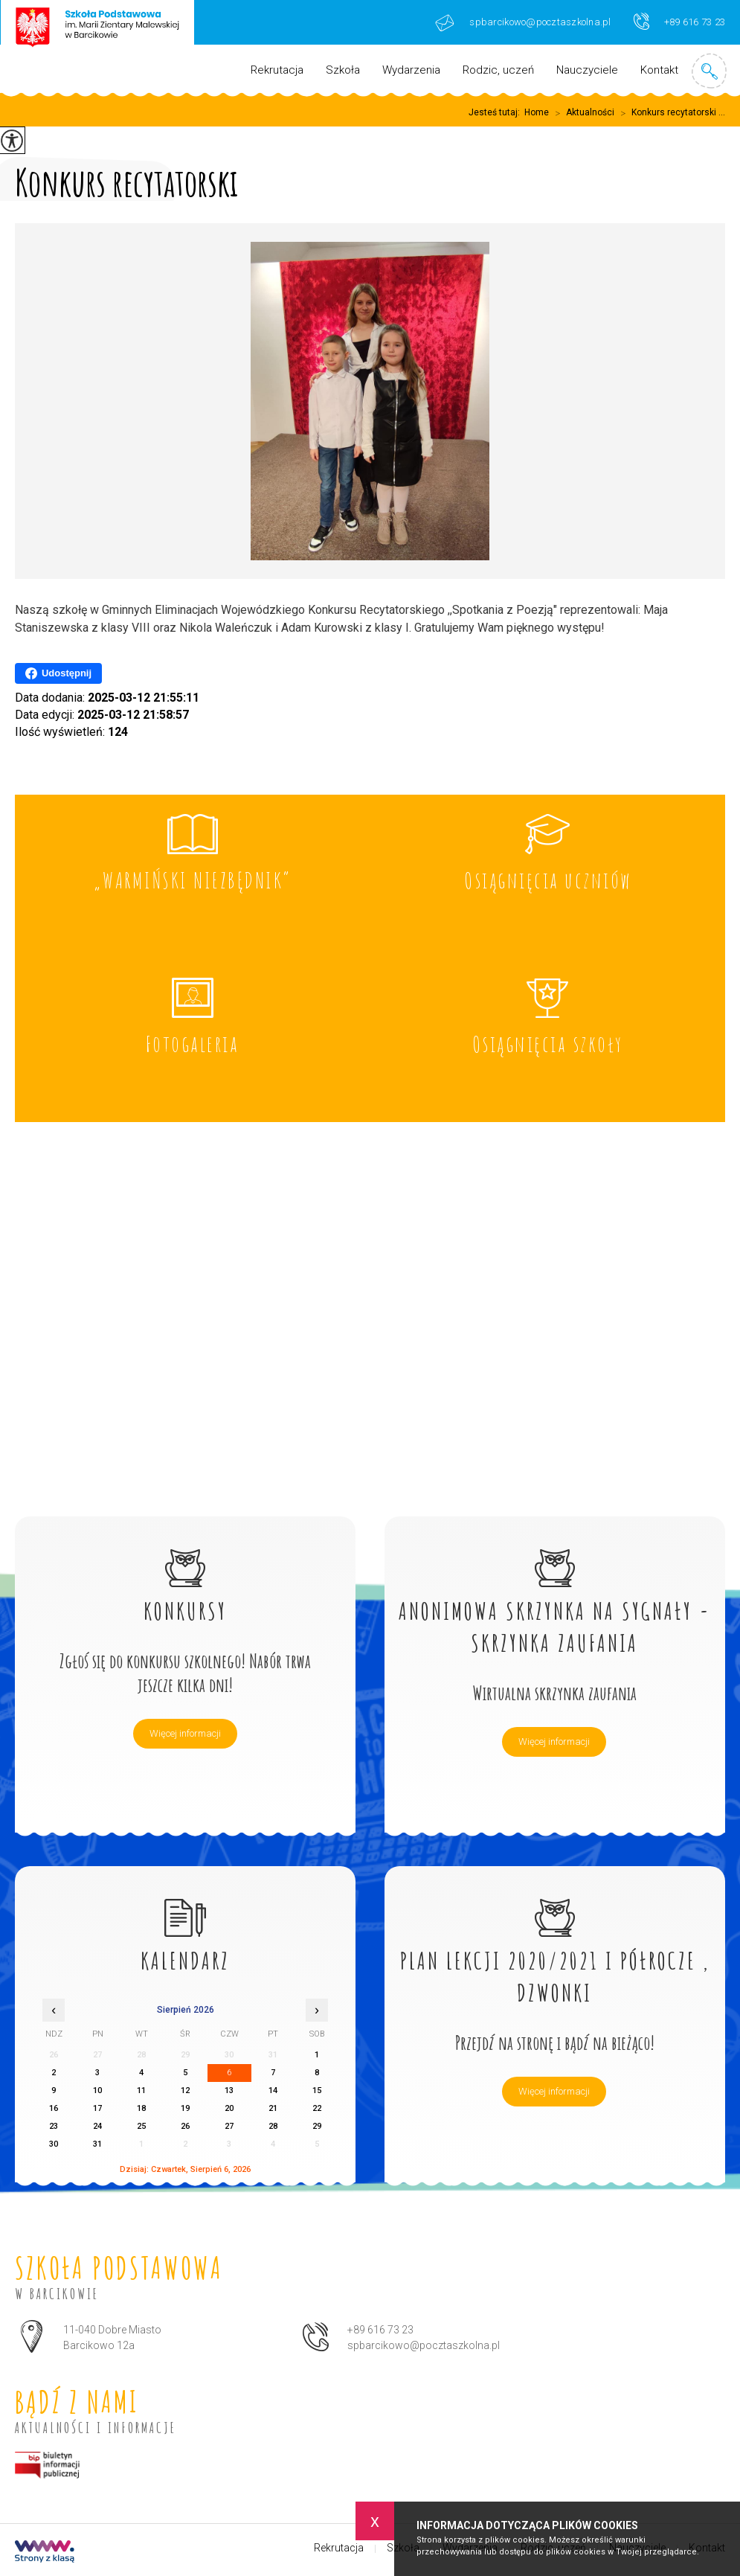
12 (185, 2090)
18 (141, 2108)
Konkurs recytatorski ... (669, 113)
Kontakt (659, 70)
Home (536, 112)
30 (53, 2144)
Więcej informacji (185, 1733)
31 (97, 2144)
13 (229, 2090)
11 (141, 2090)
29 (316, 2126)
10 (97, 2090)
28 (272, 2126)
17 (97, 2108)
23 (53, 2126)
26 (185, 2126)
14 (272, 2090)
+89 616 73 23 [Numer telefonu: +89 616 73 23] (380, 2330)
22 (316, 2108)
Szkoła (343, 70)
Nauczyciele (587, 70)
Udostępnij (58, 673)
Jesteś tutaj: (496, 112)
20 (229, 2108)
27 (229, 2126)
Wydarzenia (411, 70)
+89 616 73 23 (679, 21)
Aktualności (581, 113)
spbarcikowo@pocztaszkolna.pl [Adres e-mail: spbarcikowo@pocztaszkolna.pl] (423, 2345)
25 (141, 2126)
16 (53, 2108)
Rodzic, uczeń (498, 70)
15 (316, 2090)
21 (272, 2108)
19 (185, 2108)
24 (97, 2126)
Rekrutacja (277, 70)
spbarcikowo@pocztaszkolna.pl (523, 22)
